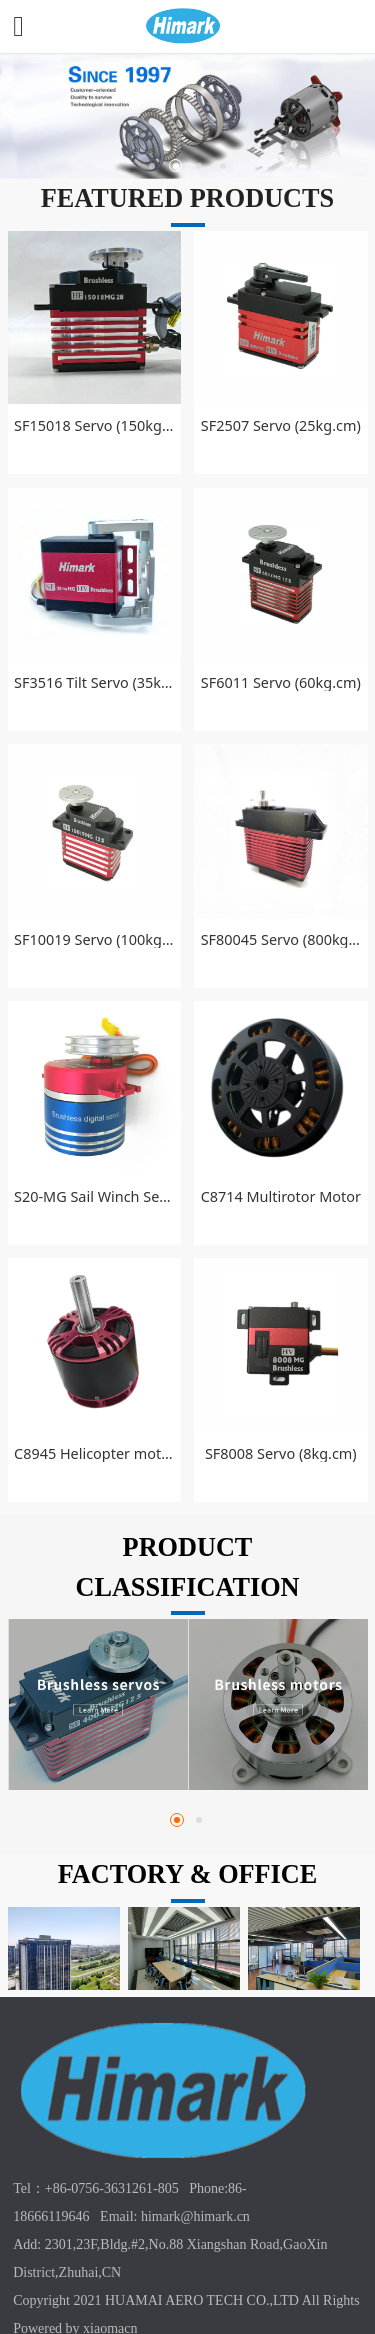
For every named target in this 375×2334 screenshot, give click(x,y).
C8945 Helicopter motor (94, 1453)
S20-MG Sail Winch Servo (94, 1196)
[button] (177, 1820)
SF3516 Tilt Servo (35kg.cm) (94, 682)
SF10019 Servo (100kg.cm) (94, 939)
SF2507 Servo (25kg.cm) (281, 425)
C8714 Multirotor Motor (281, 1196)
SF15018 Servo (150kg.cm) (94, 425)
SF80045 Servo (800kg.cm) (281, 939)
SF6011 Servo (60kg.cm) (281, 682)
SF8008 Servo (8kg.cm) (281, 1453)
